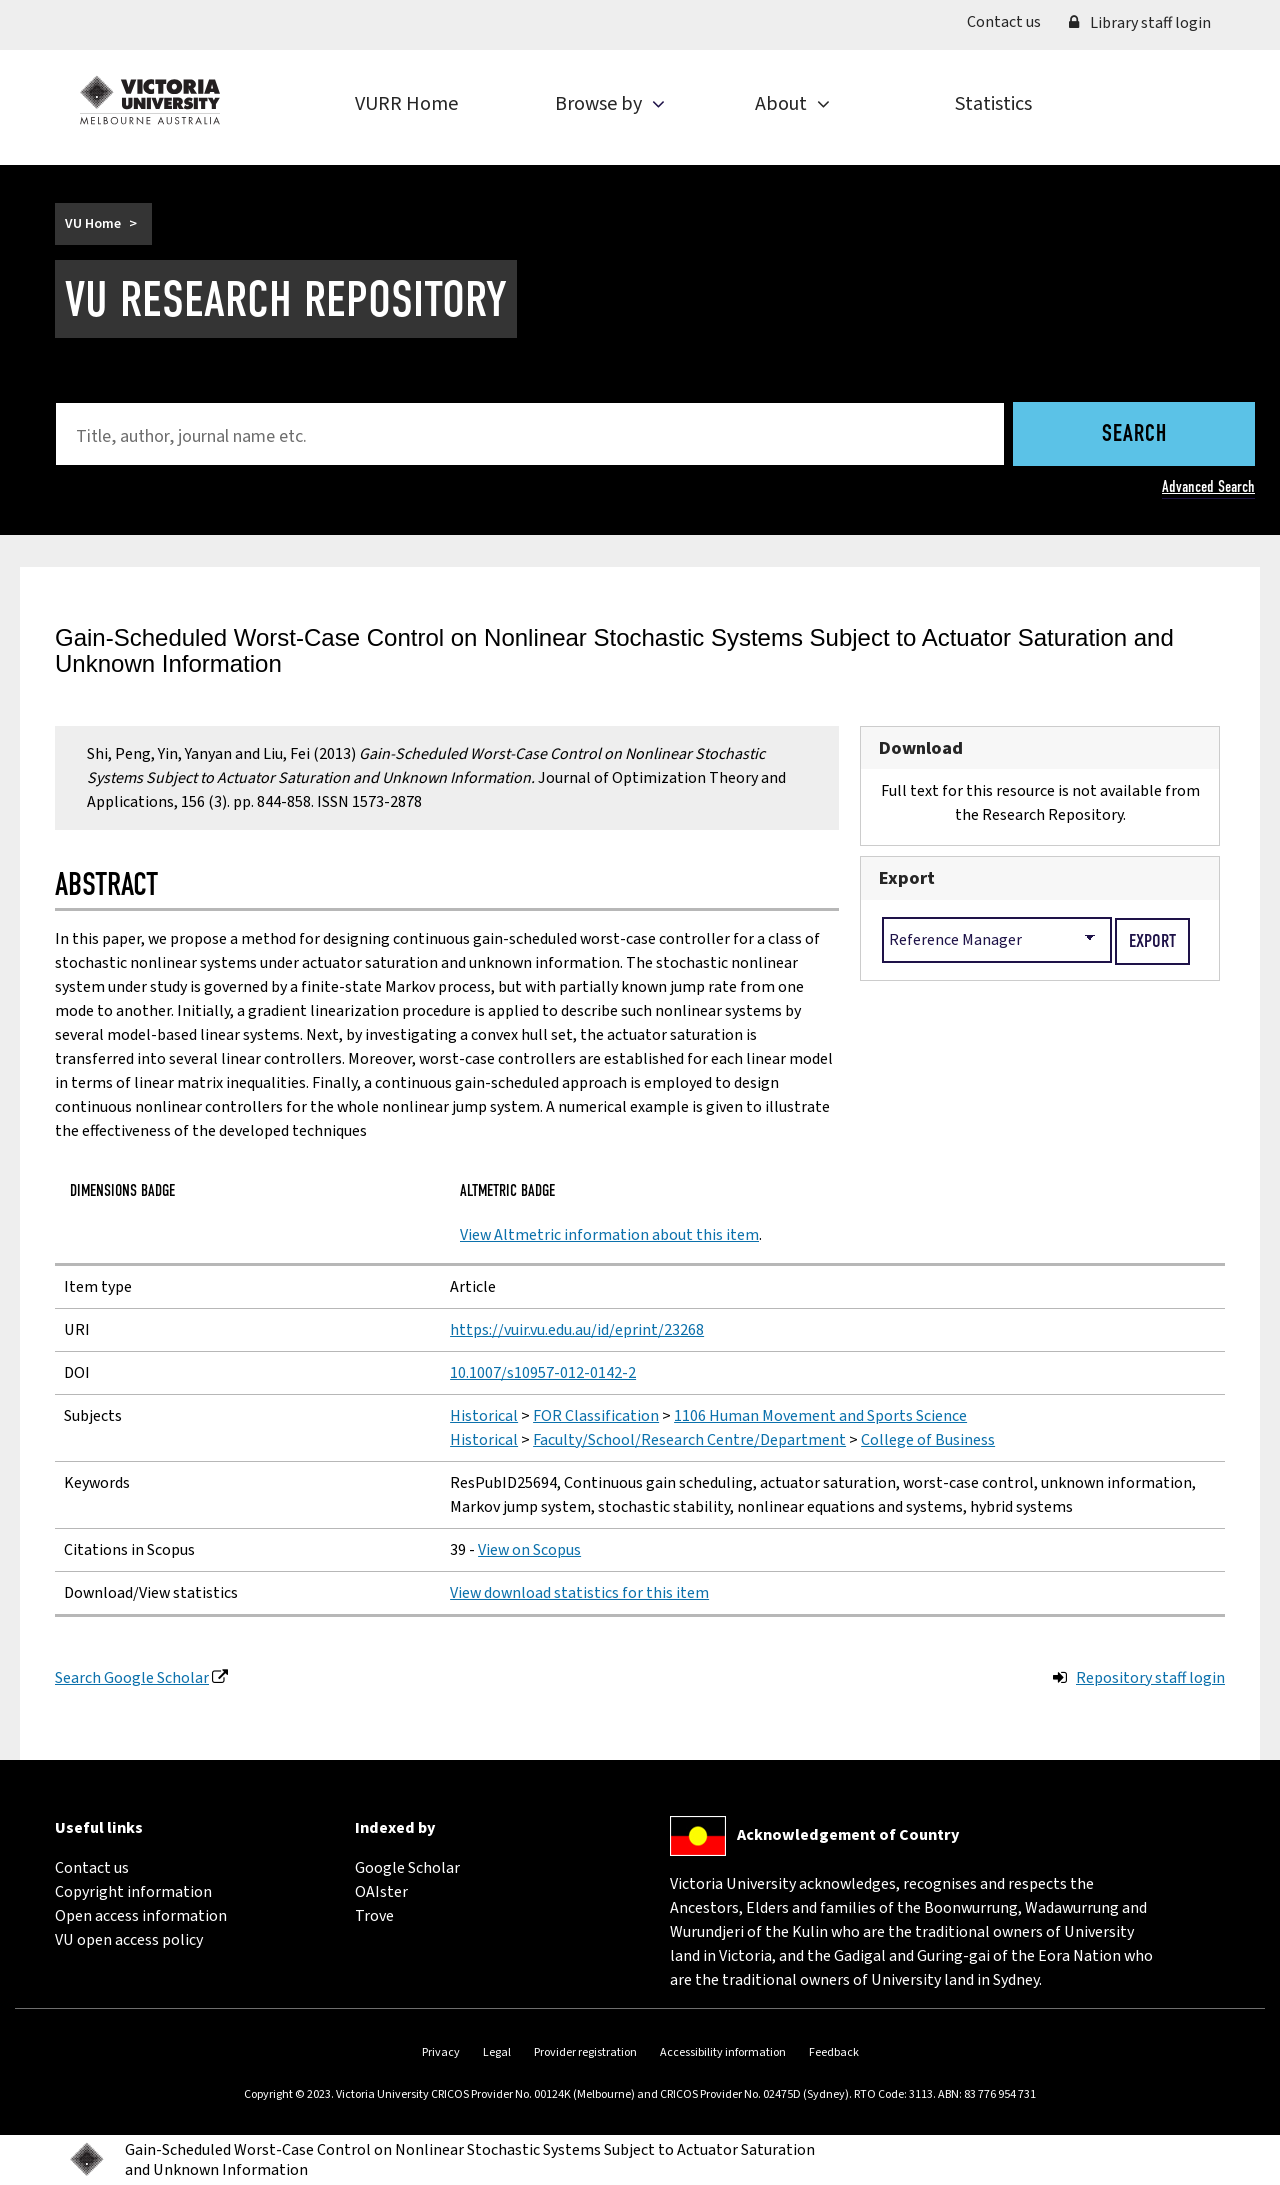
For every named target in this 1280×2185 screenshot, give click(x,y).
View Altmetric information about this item (609, 1235)
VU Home (93, 224)
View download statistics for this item (579, 1593)
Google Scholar (407, 1868)
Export (907, 878)
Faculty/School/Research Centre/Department (689, 1440)
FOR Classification (596, 1416)
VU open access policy (129, 1940)
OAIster (381, 1892)
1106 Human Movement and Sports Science (820, 1416)
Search (1134, 435)
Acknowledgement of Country (848, 1835)
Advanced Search (1208, 486)
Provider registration (585, 2052)
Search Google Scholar (132, 1678)
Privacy (441, 2052)
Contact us (1011, 21)
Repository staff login (1150, 1678)
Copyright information (133, 1892)
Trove (374, 1916)
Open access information (141, 1916)
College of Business (928, 1440)
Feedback (834, 2052)
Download (921, 748)
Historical (484, 1416)
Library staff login (1140, 23)
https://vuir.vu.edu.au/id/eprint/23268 (577, 1330)
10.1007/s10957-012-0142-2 (543, 1373)
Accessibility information (723, 2052)
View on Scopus (529, 1550)
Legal (497, 2052)
